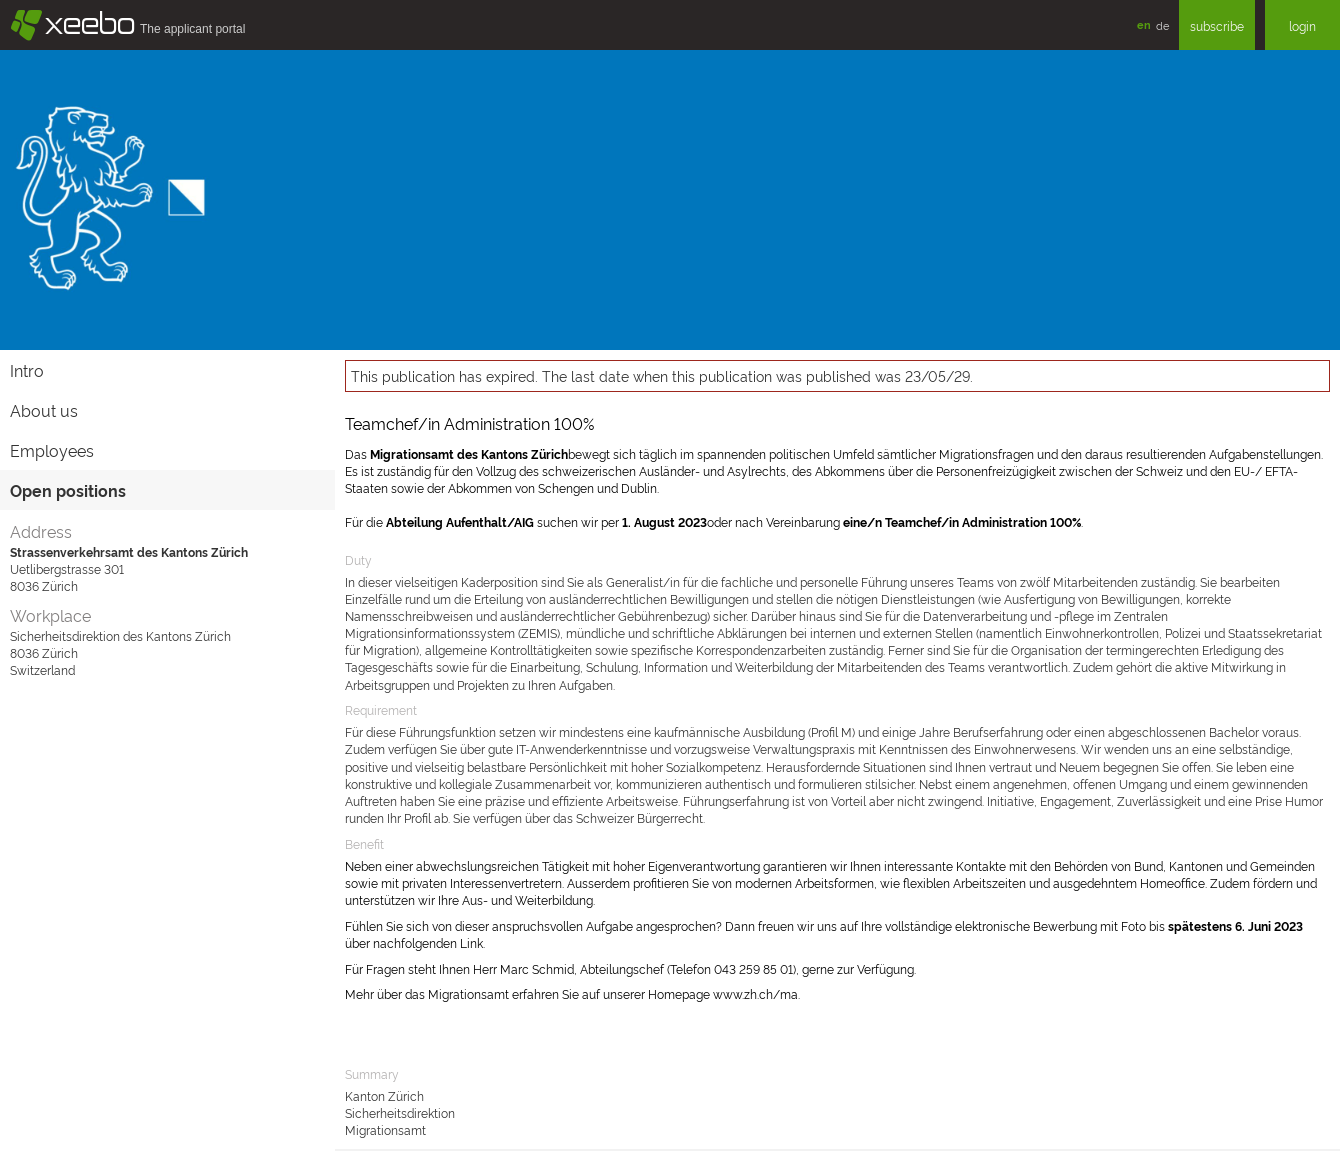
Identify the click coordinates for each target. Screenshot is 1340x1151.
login (1302, 25)
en (1144, 24)
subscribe (1217, 25)
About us (44, 410)
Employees (52, 450)
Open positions (68, 490)
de (1162, 25)
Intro (27, 370)
